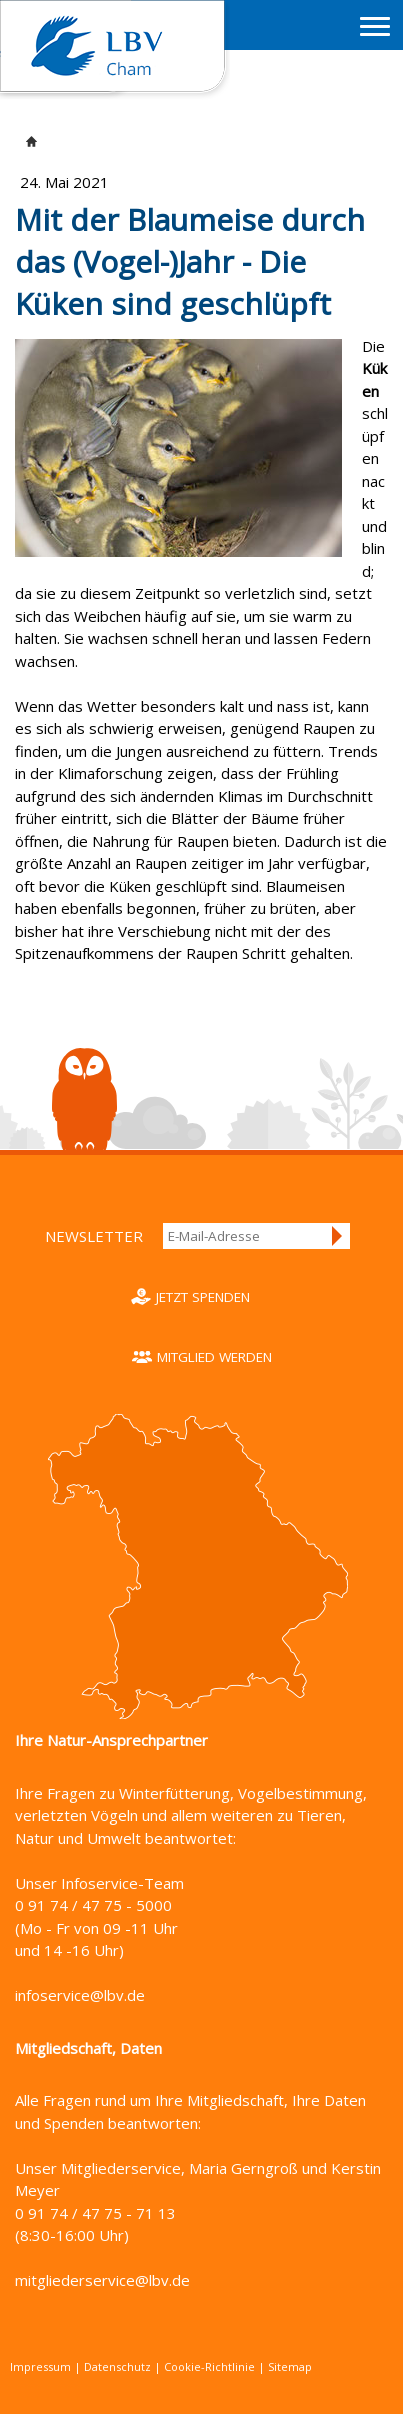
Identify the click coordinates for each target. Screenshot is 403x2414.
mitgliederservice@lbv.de (102, 2280)
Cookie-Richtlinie (209, 2366)
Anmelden (338, 1236)
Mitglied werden (214, 1357)
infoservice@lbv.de (80, 1995)
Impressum (40, 2366)
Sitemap (290, 2366)
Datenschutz (117, 2366)
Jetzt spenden (203, 1297)
